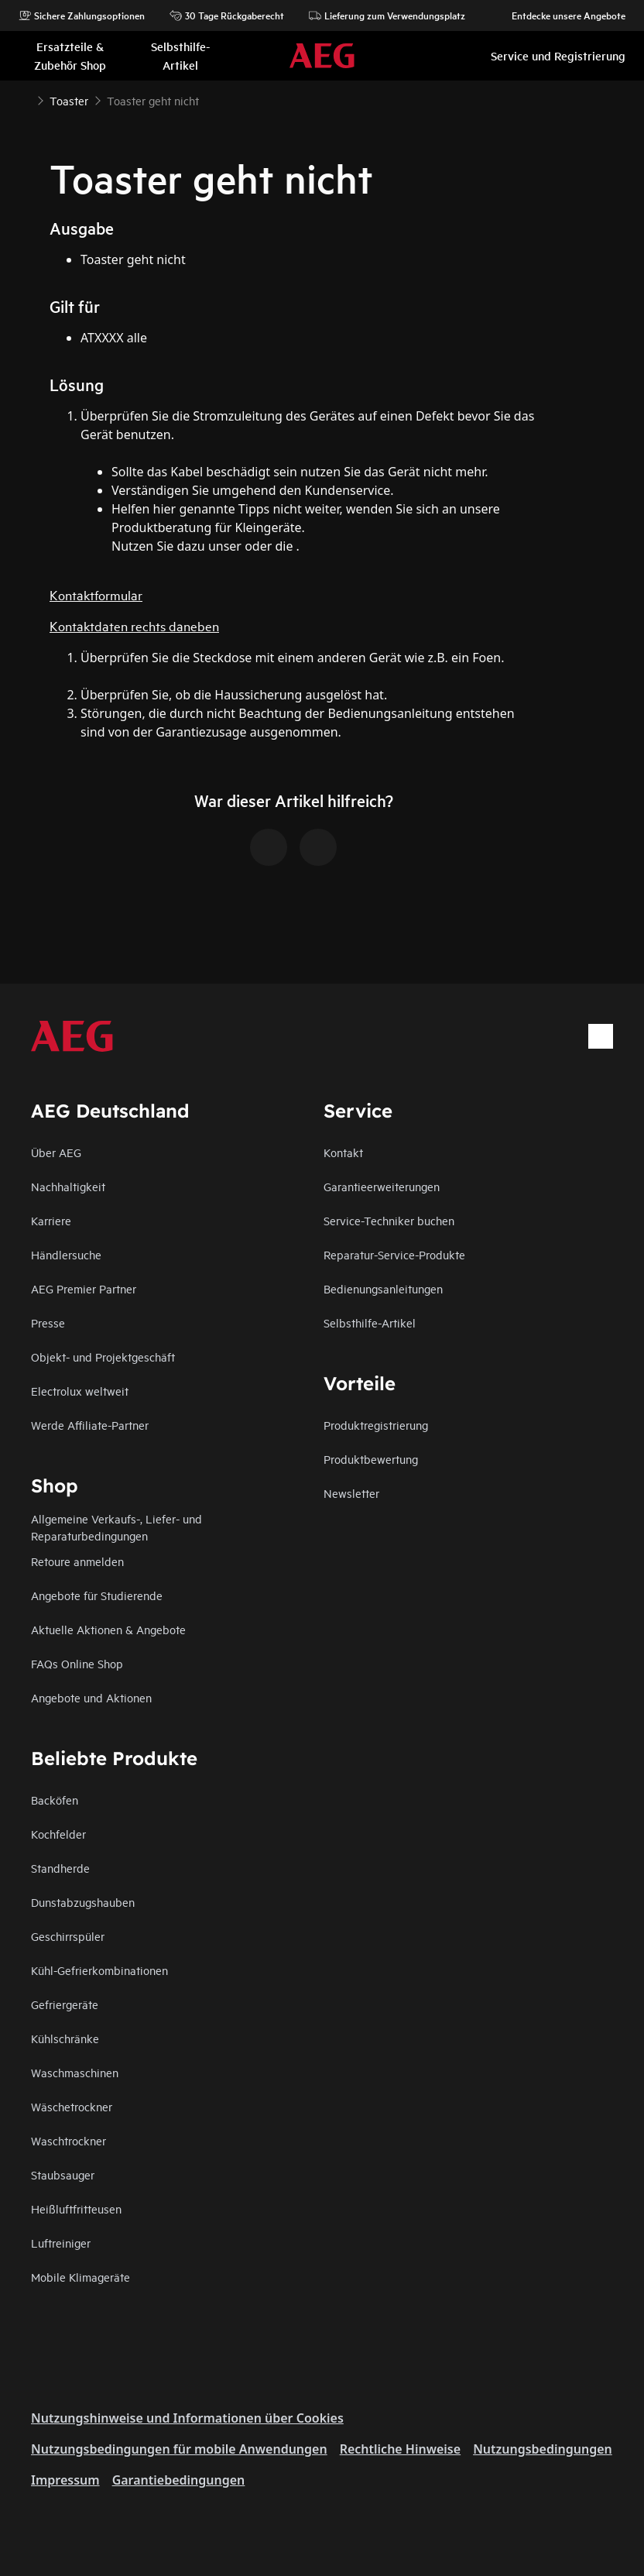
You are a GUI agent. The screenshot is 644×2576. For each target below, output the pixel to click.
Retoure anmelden (77, 1561)
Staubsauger (62, 2174)
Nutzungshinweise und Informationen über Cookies (187, 2418)
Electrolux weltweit (79, 1390)
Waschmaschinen (74, 2072)
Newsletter (351, 1492)
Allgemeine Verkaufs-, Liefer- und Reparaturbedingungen (116, 1527)
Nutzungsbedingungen (542, 2449)
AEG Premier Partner (83, 1288)
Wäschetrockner (71, 2106)
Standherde (60, 1867)
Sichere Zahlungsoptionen (82, 15)
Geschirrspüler (67, 1936)
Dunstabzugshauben (83, 1901)
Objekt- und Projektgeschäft (103, 1356)
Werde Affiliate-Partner (90, 1424)
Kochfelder (58, 1833)
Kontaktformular (96, 594)
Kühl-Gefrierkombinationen (99, 1970)
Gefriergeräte (64, 2004)
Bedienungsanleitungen (383, 1288)
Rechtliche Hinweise (400, 2449)
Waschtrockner (68, 2140)
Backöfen (54, 1799)
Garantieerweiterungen (382, 1186)
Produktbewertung (371, 1458)
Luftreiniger (61, 2242)
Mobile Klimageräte (80, 2276)
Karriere (51, 1220)
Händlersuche (66, 1254)
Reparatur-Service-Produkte (394, 1254)
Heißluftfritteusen (76, 2208)
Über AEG (56, 1152)
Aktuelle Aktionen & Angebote (108, 1629)
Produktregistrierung (376, 1424)
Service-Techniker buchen (389, 1220)
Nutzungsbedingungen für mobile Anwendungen (179, 2449)
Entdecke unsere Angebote (560, 15)
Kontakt (343, 1152)
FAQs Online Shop (77, 1663)
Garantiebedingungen (178, 2479)
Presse (48, 1322)
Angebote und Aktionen (91, 1697)
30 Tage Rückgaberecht (227, 15)
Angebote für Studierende (97, 1595)
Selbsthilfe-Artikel (370, 1322)
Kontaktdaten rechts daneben (134, 625)
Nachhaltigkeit (68, 1186)
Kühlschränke (65, 2038)
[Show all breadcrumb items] (25, 99)
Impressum (65, 2479)
